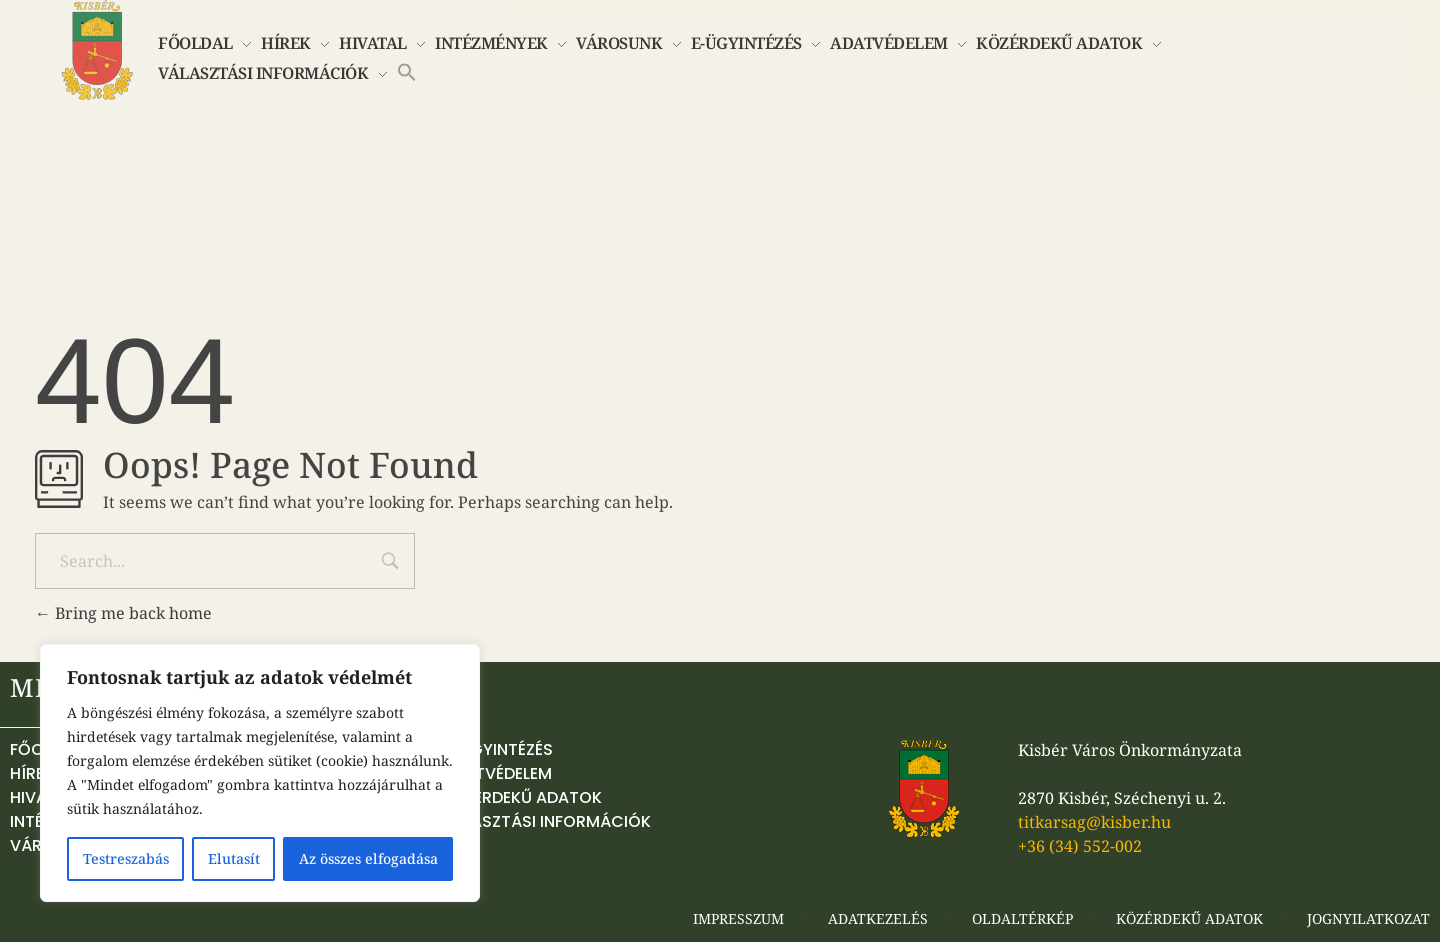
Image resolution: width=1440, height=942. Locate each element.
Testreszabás (126, 858)
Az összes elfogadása (368, 858)
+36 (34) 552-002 (1080, 846)
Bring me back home (123, 613)
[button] (407, 70)
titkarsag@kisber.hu (1094, 822)
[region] (260, 773)
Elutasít (234, 858)
